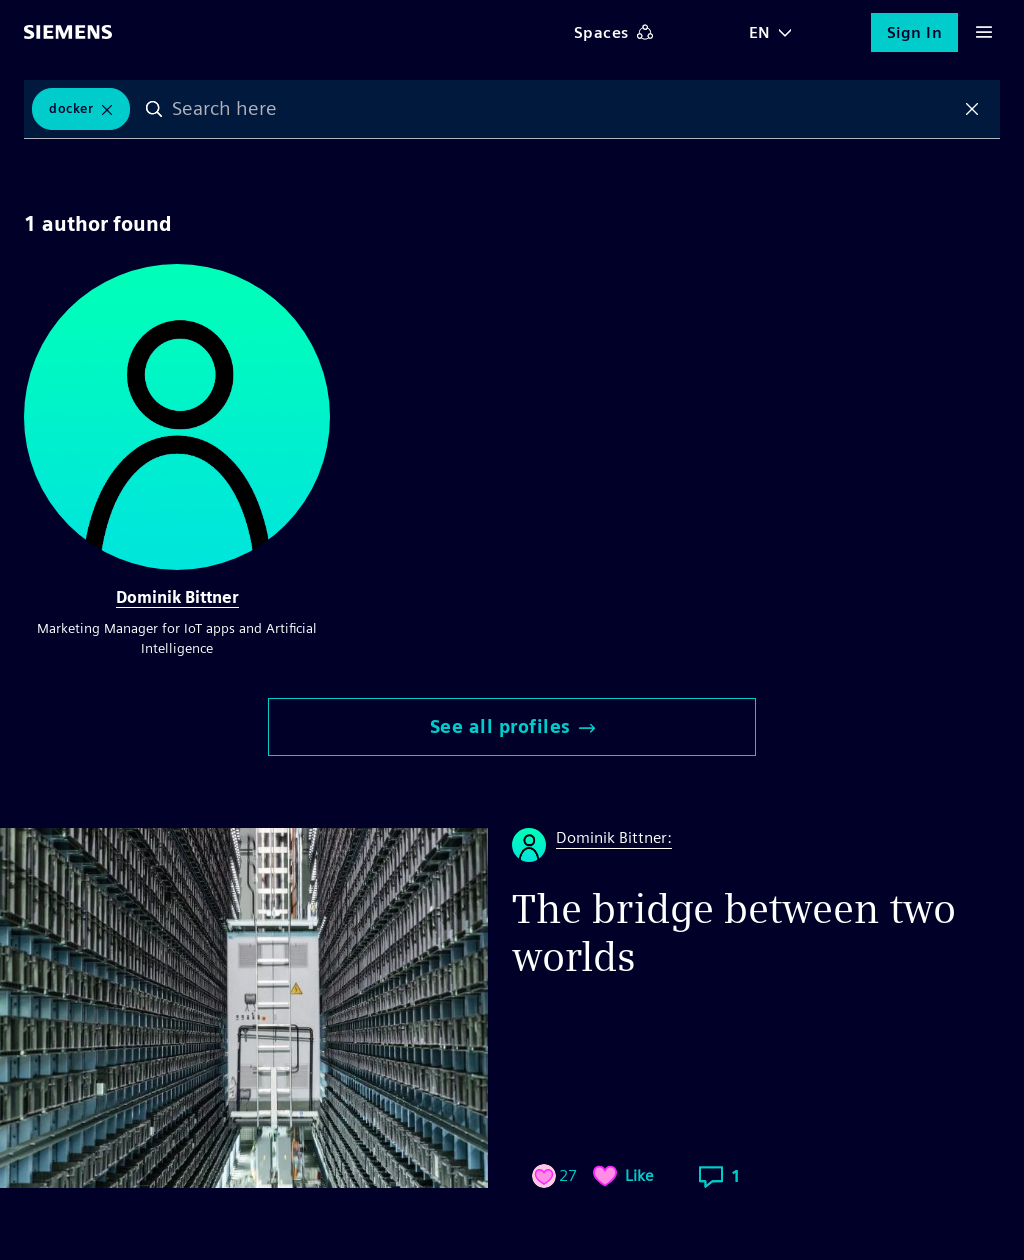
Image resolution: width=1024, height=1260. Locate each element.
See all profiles (512, 726)
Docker (71, 108)
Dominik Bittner (177, 597)
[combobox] (563, 109)
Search (154, 109)
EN (760, 32)
